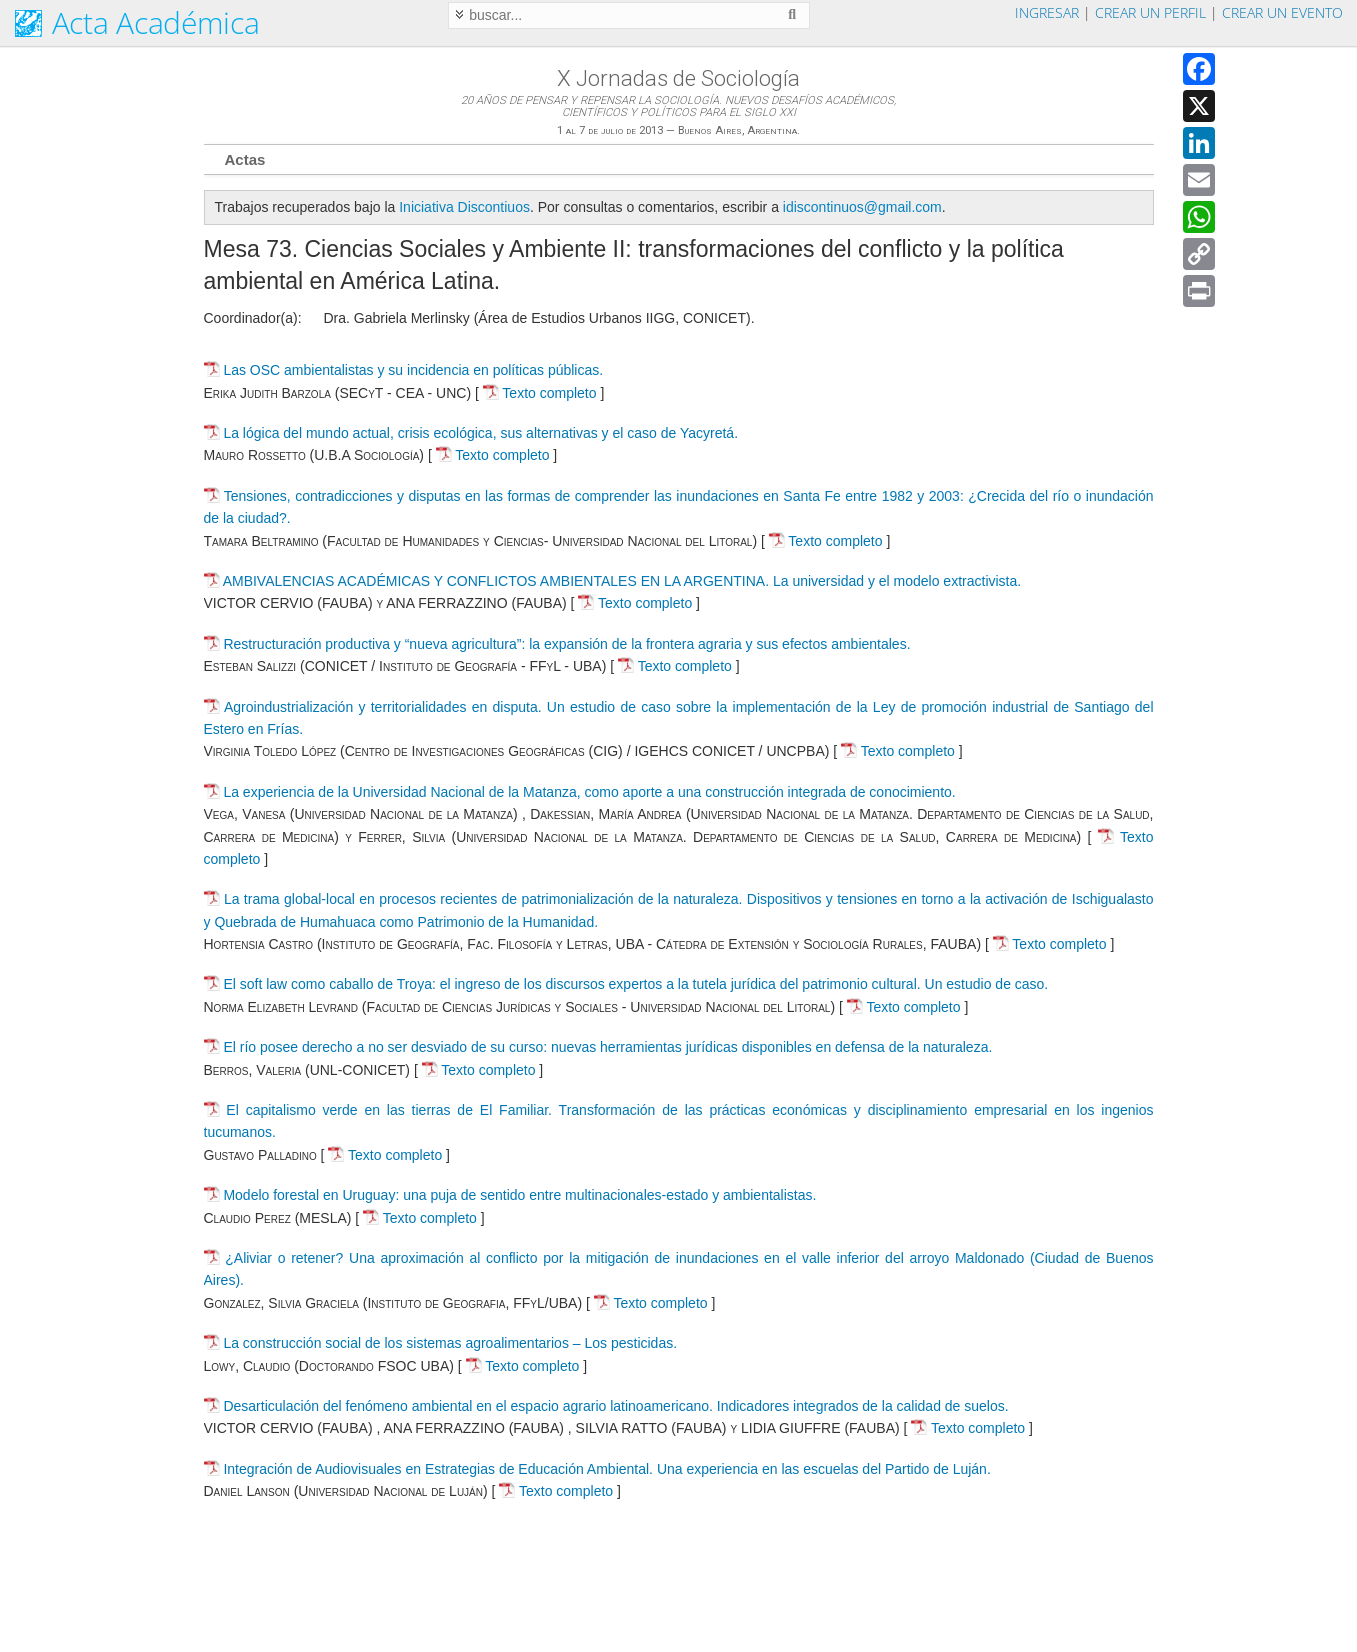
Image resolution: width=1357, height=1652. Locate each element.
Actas (245, 159)
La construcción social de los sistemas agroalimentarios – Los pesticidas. (450, 1343)
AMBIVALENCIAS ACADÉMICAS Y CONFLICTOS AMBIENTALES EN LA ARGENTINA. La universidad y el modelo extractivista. (622, 581)
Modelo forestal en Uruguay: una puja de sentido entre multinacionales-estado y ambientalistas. (519, 1195)
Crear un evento (1282, 12)
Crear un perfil (1150, 12)
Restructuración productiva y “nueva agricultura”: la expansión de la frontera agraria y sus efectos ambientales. (566, 644)
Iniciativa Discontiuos (464, 207)
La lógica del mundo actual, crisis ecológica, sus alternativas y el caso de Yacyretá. (480, 433)
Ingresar (1047, 12)
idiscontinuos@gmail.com (862, 207)
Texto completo (540, 393)
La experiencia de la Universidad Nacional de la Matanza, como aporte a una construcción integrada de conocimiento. (589, 792)
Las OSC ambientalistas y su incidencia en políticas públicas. (413, 370)
